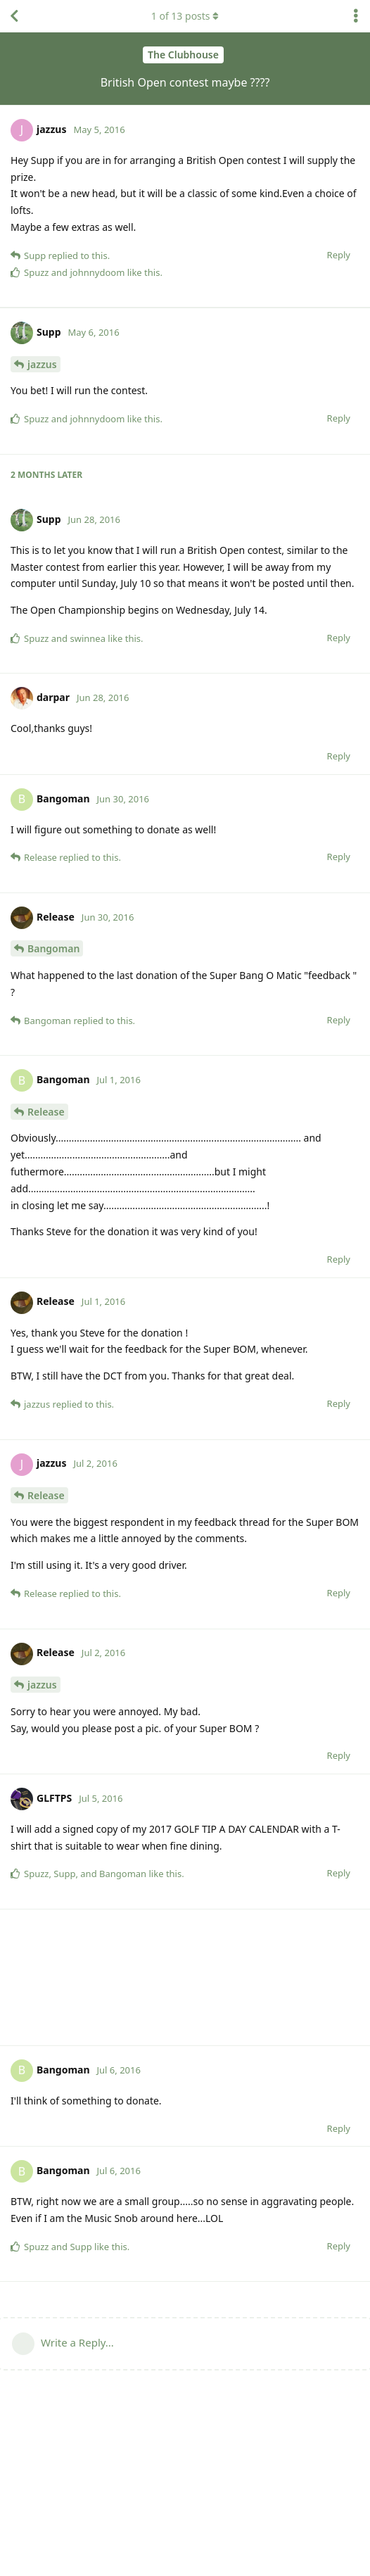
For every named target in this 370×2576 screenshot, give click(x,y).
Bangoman (53, 1084)
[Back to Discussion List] (14, 16)
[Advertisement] (185, 375)
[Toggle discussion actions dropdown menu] (356, 16)
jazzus (42, 500)
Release (46, 1247)
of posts (185, 16)
